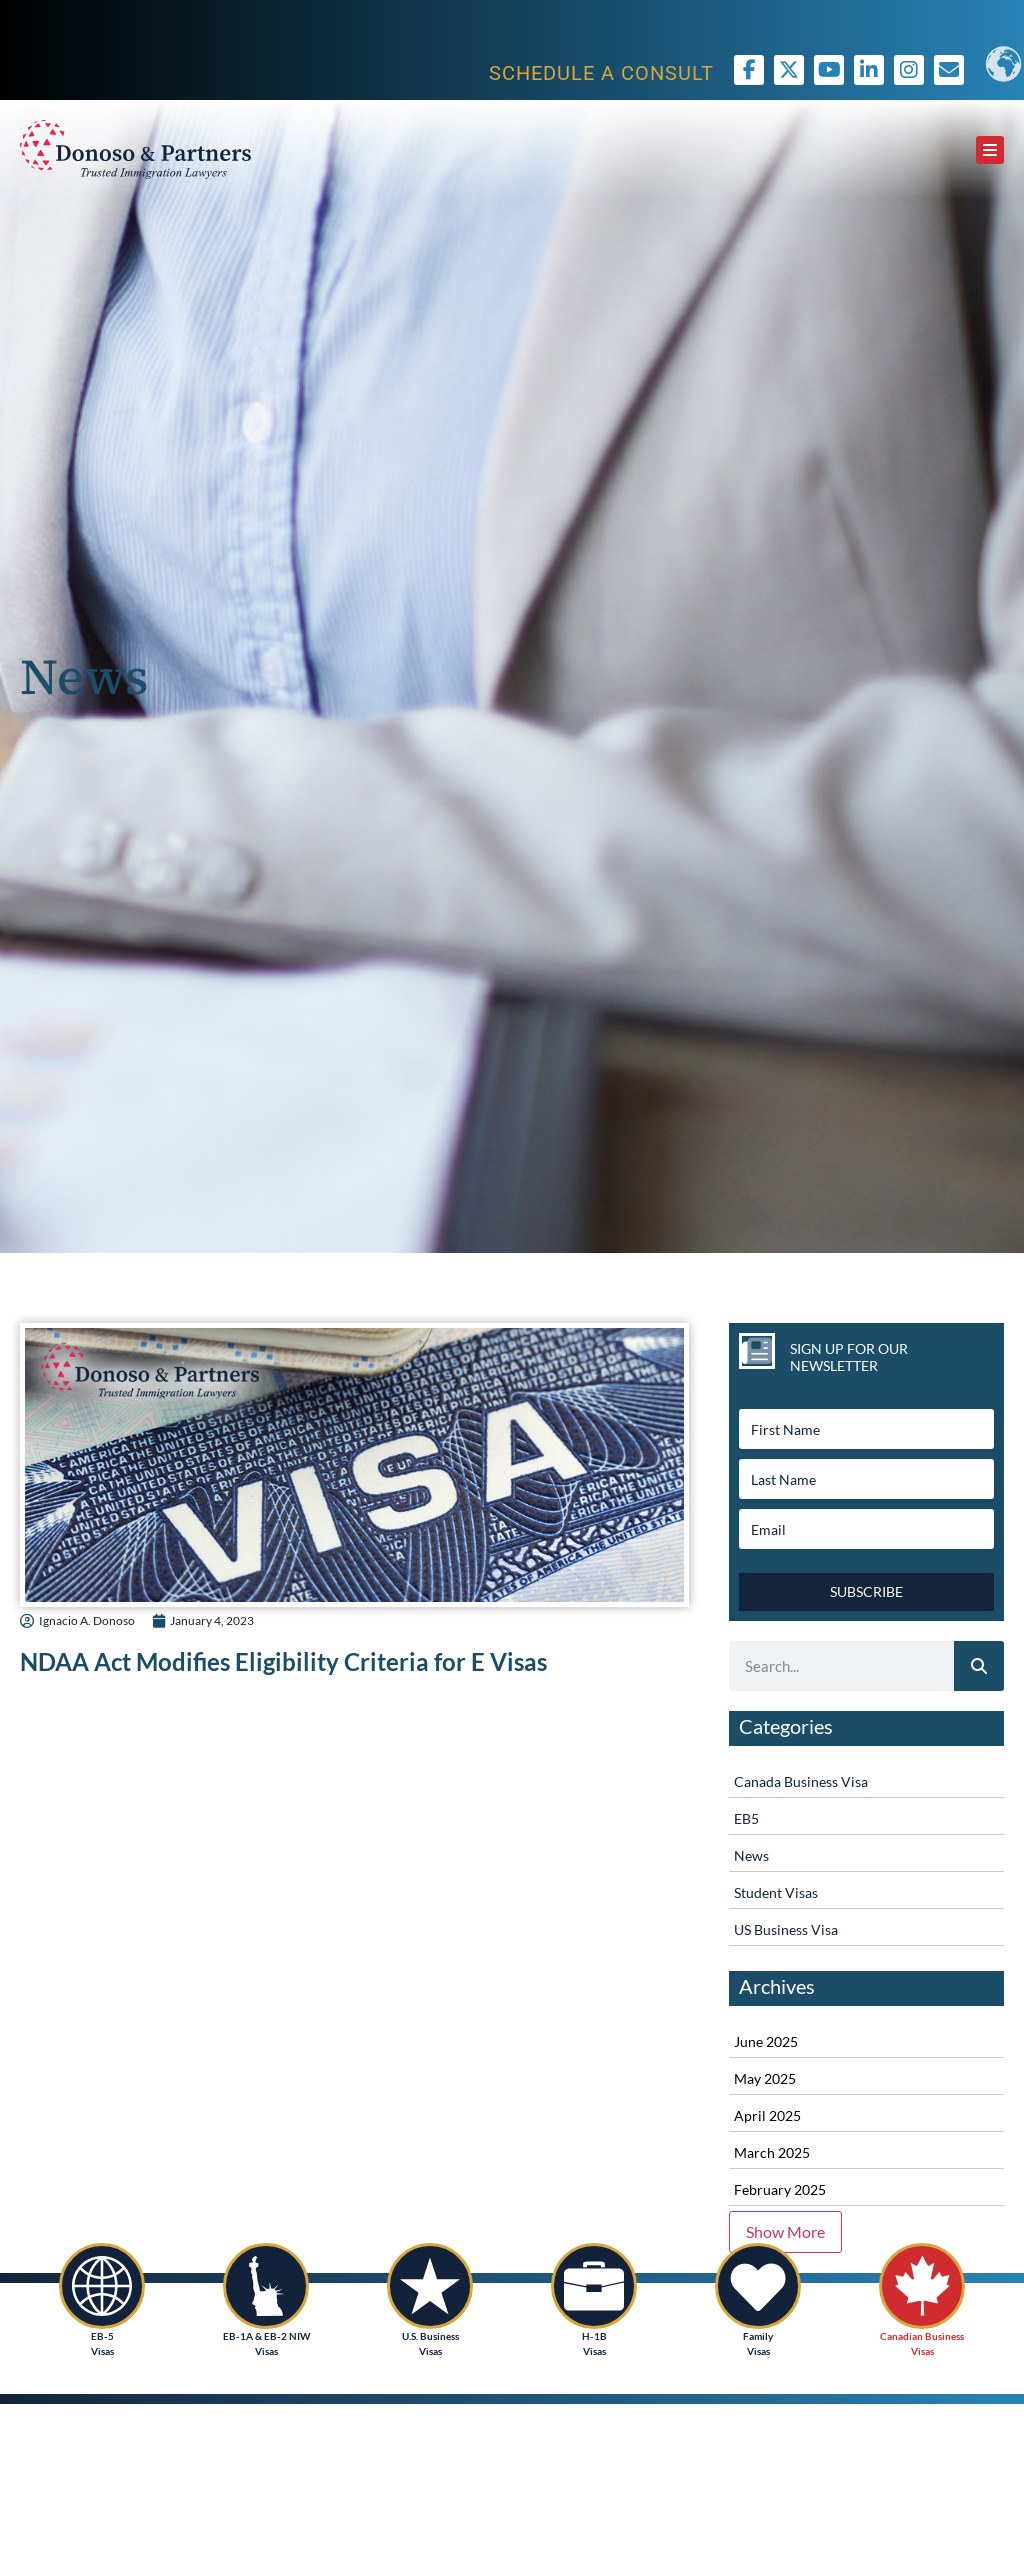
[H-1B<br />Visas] (594, 2286)
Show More (785, 2231)
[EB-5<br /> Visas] (102, 2286)
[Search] (979, 1666)
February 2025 (780, 2189)
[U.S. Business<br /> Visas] (430, 2286)
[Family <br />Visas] (758, 2286)
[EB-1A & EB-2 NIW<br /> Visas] (266, 2286)
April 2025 (767, 2115)
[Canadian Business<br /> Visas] (922, 2286)
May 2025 (765, 2078)
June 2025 (766, 2041)
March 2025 (772, 2152)
